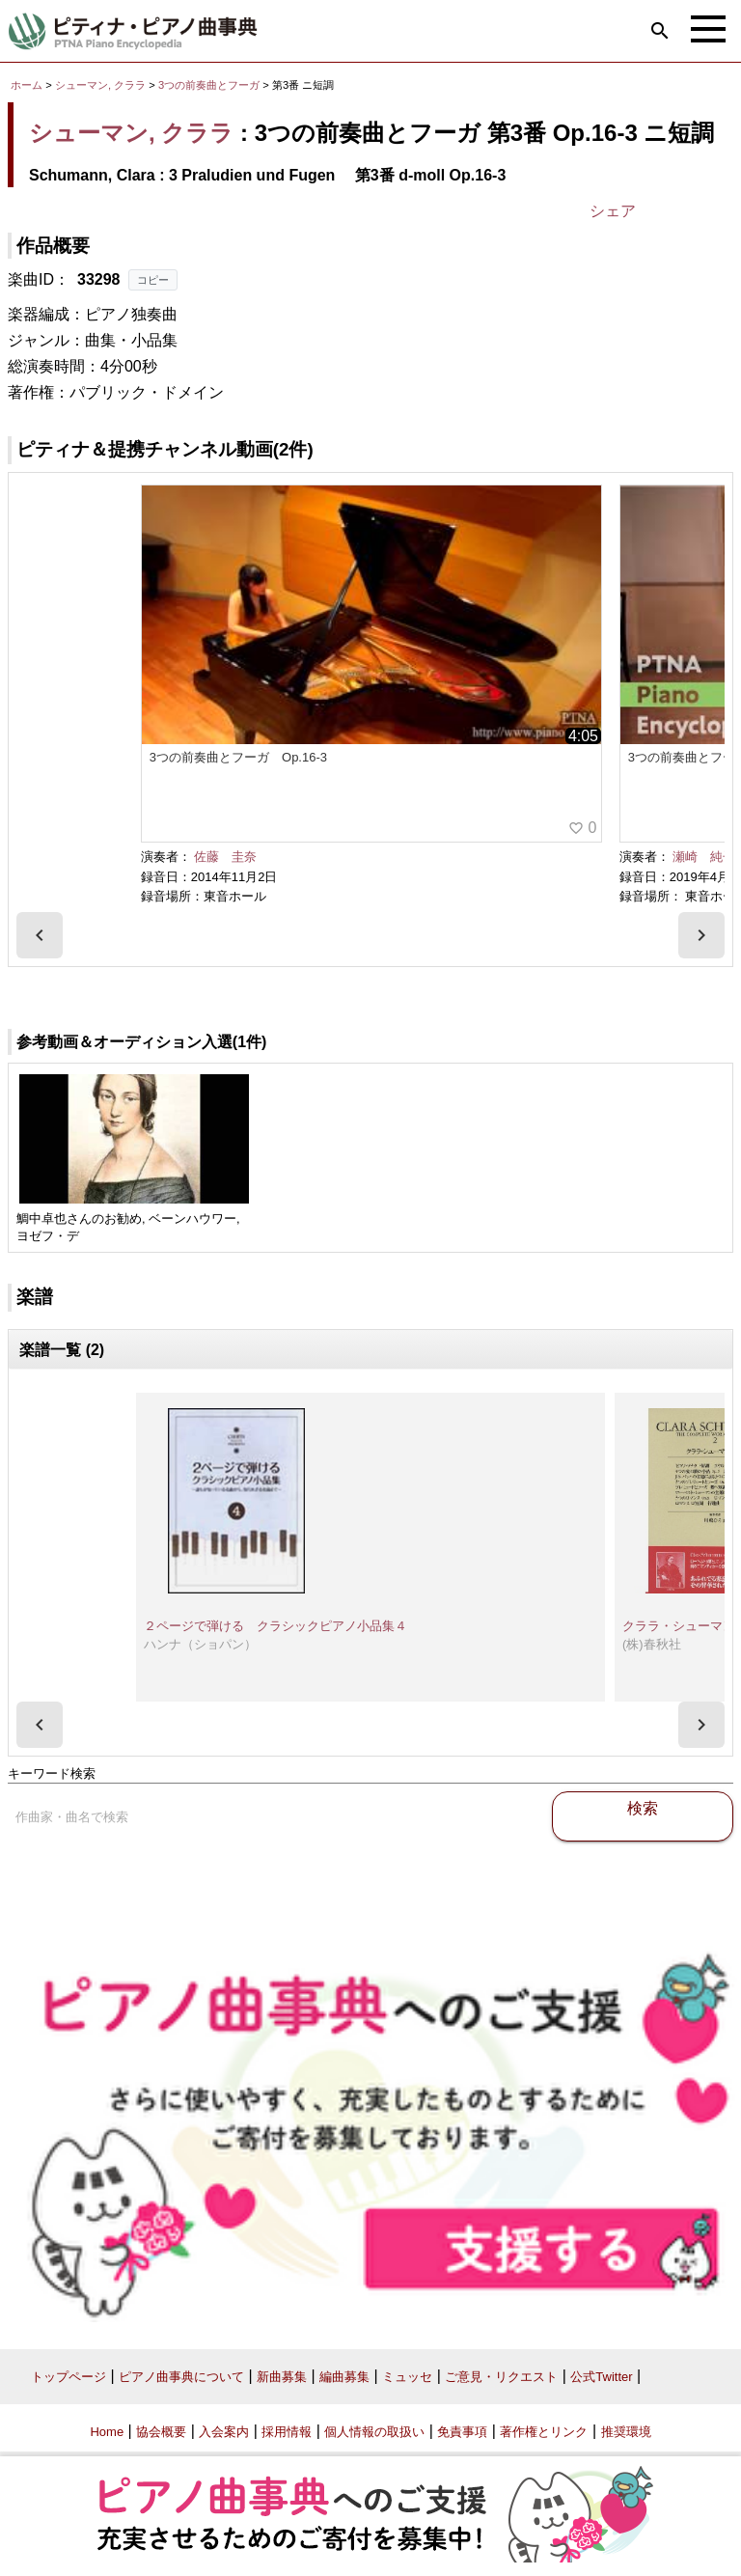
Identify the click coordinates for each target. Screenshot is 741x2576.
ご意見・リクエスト (501, 2376)
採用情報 (286, 2431)
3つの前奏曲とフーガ (210, 85)
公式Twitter (601, 2376)
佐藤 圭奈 (225, 856)
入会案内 (224, 2431)
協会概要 (161, 2431)
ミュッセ (407, 2376)
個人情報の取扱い (374, 2431)
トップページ (68, 2376)
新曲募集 (282, 2376)
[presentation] (39, 935)
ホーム (26, 85)
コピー (153, 280)
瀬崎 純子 (703, 856)
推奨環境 (626, 2431)
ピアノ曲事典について (181, 2376)
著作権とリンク (544, 2431)
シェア (613, 211)
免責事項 (462, 2431)
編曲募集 (344, 2376)
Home (107, 2431)
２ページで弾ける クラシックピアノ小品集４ (275, 1626)
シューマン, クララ (100, 85)
